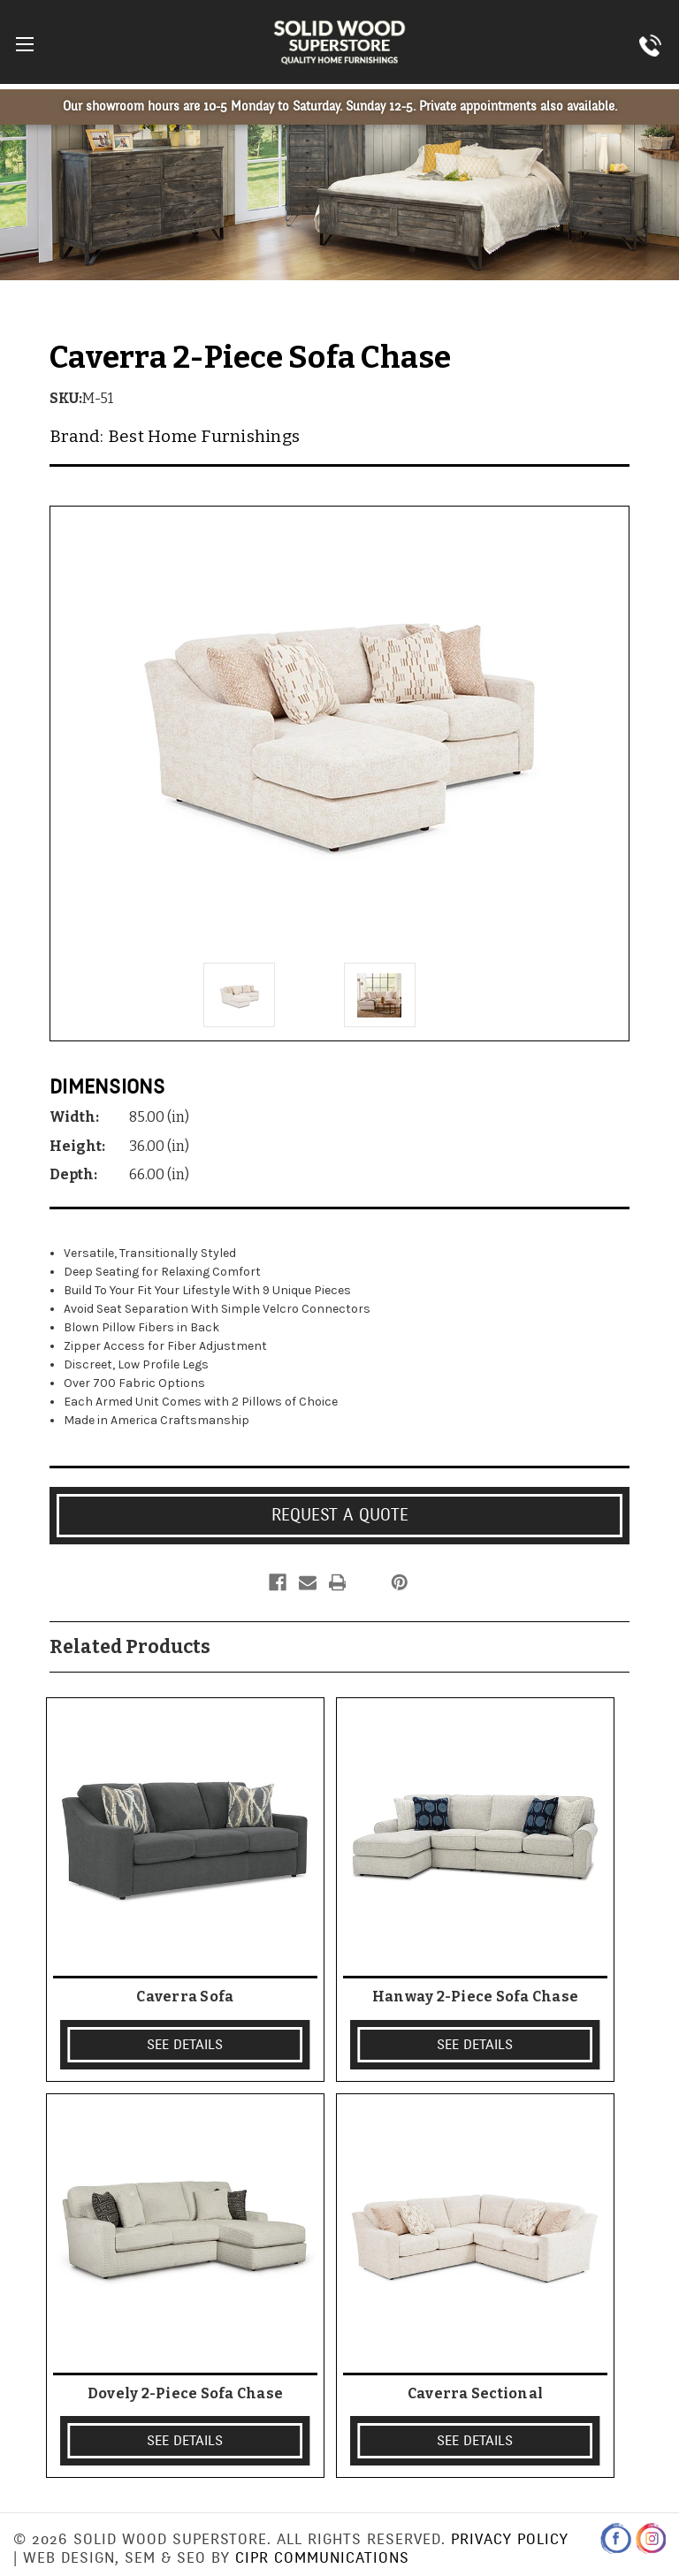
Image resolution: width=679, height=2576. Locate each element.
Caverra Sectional (475, 2393)
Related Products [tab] (130, 1646)
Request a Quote (339, 1515)
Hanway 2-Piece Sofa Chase (475, 1996)
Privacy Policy (509, 2539)
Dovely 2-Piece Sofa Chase (185, 2393)
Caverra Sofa (184, 1996)
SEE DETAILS (185, 2045)
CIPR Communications (322, 2558)
